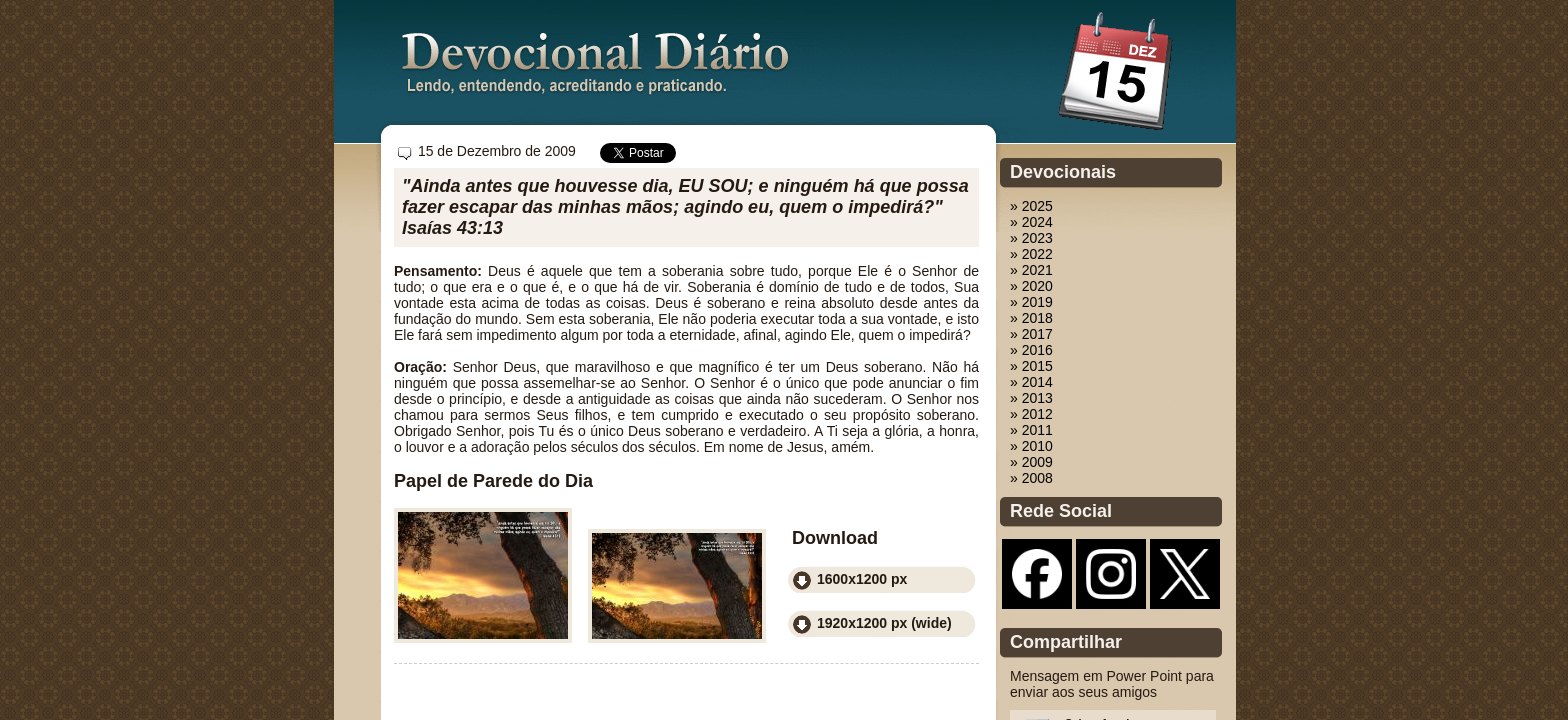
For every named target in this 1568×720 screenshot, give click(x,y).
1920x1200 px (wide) (884, 623)
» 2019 (1031, 302)
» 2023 (1031, 238)
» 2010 (1031, 446)
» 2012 (1031, 414)
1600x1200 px (862, 579)
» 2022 (1031, 254)
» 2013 (1031, 398)
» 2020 (1031, 286)
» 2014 (1031, 382)
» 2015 (1031, 366)
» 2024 (1031, 222)
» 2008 (1031, 478)
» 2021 (1031, 270)
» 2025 (1031, 206)
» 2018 (1031, 318)
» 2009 (1031, 462)
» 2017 (1031, 334)
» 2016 (1031, 350)
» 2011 (1031, 430)
